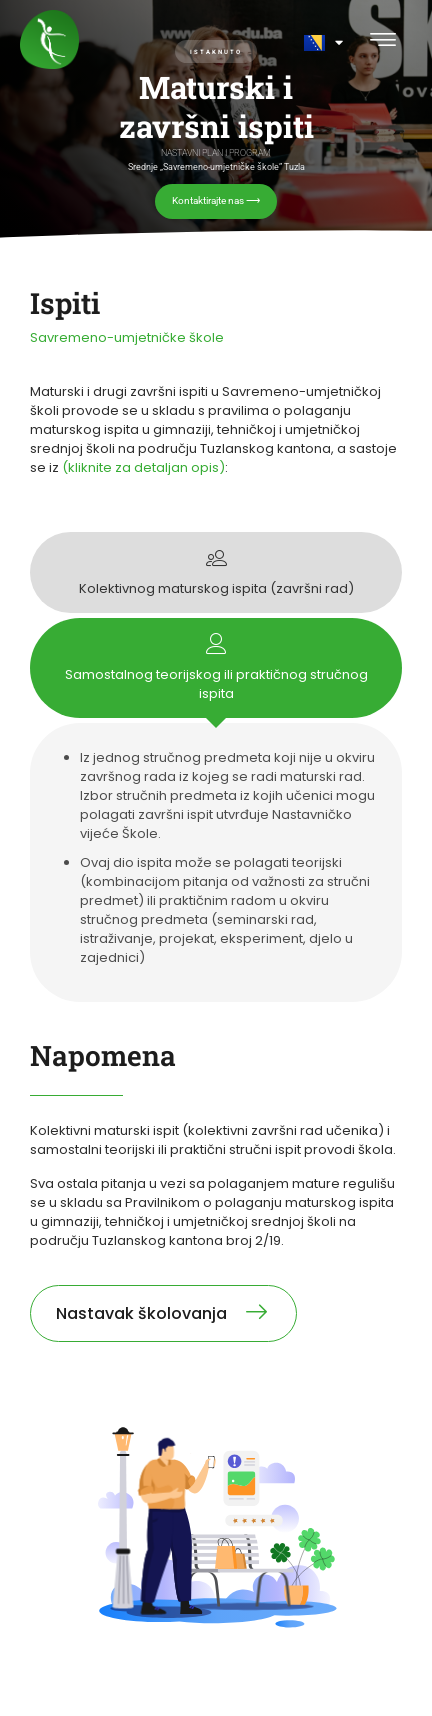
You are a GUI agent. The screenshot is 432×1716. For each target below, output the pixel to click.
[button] (382, 41)
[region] (216, 119)
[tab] (216, 572)
